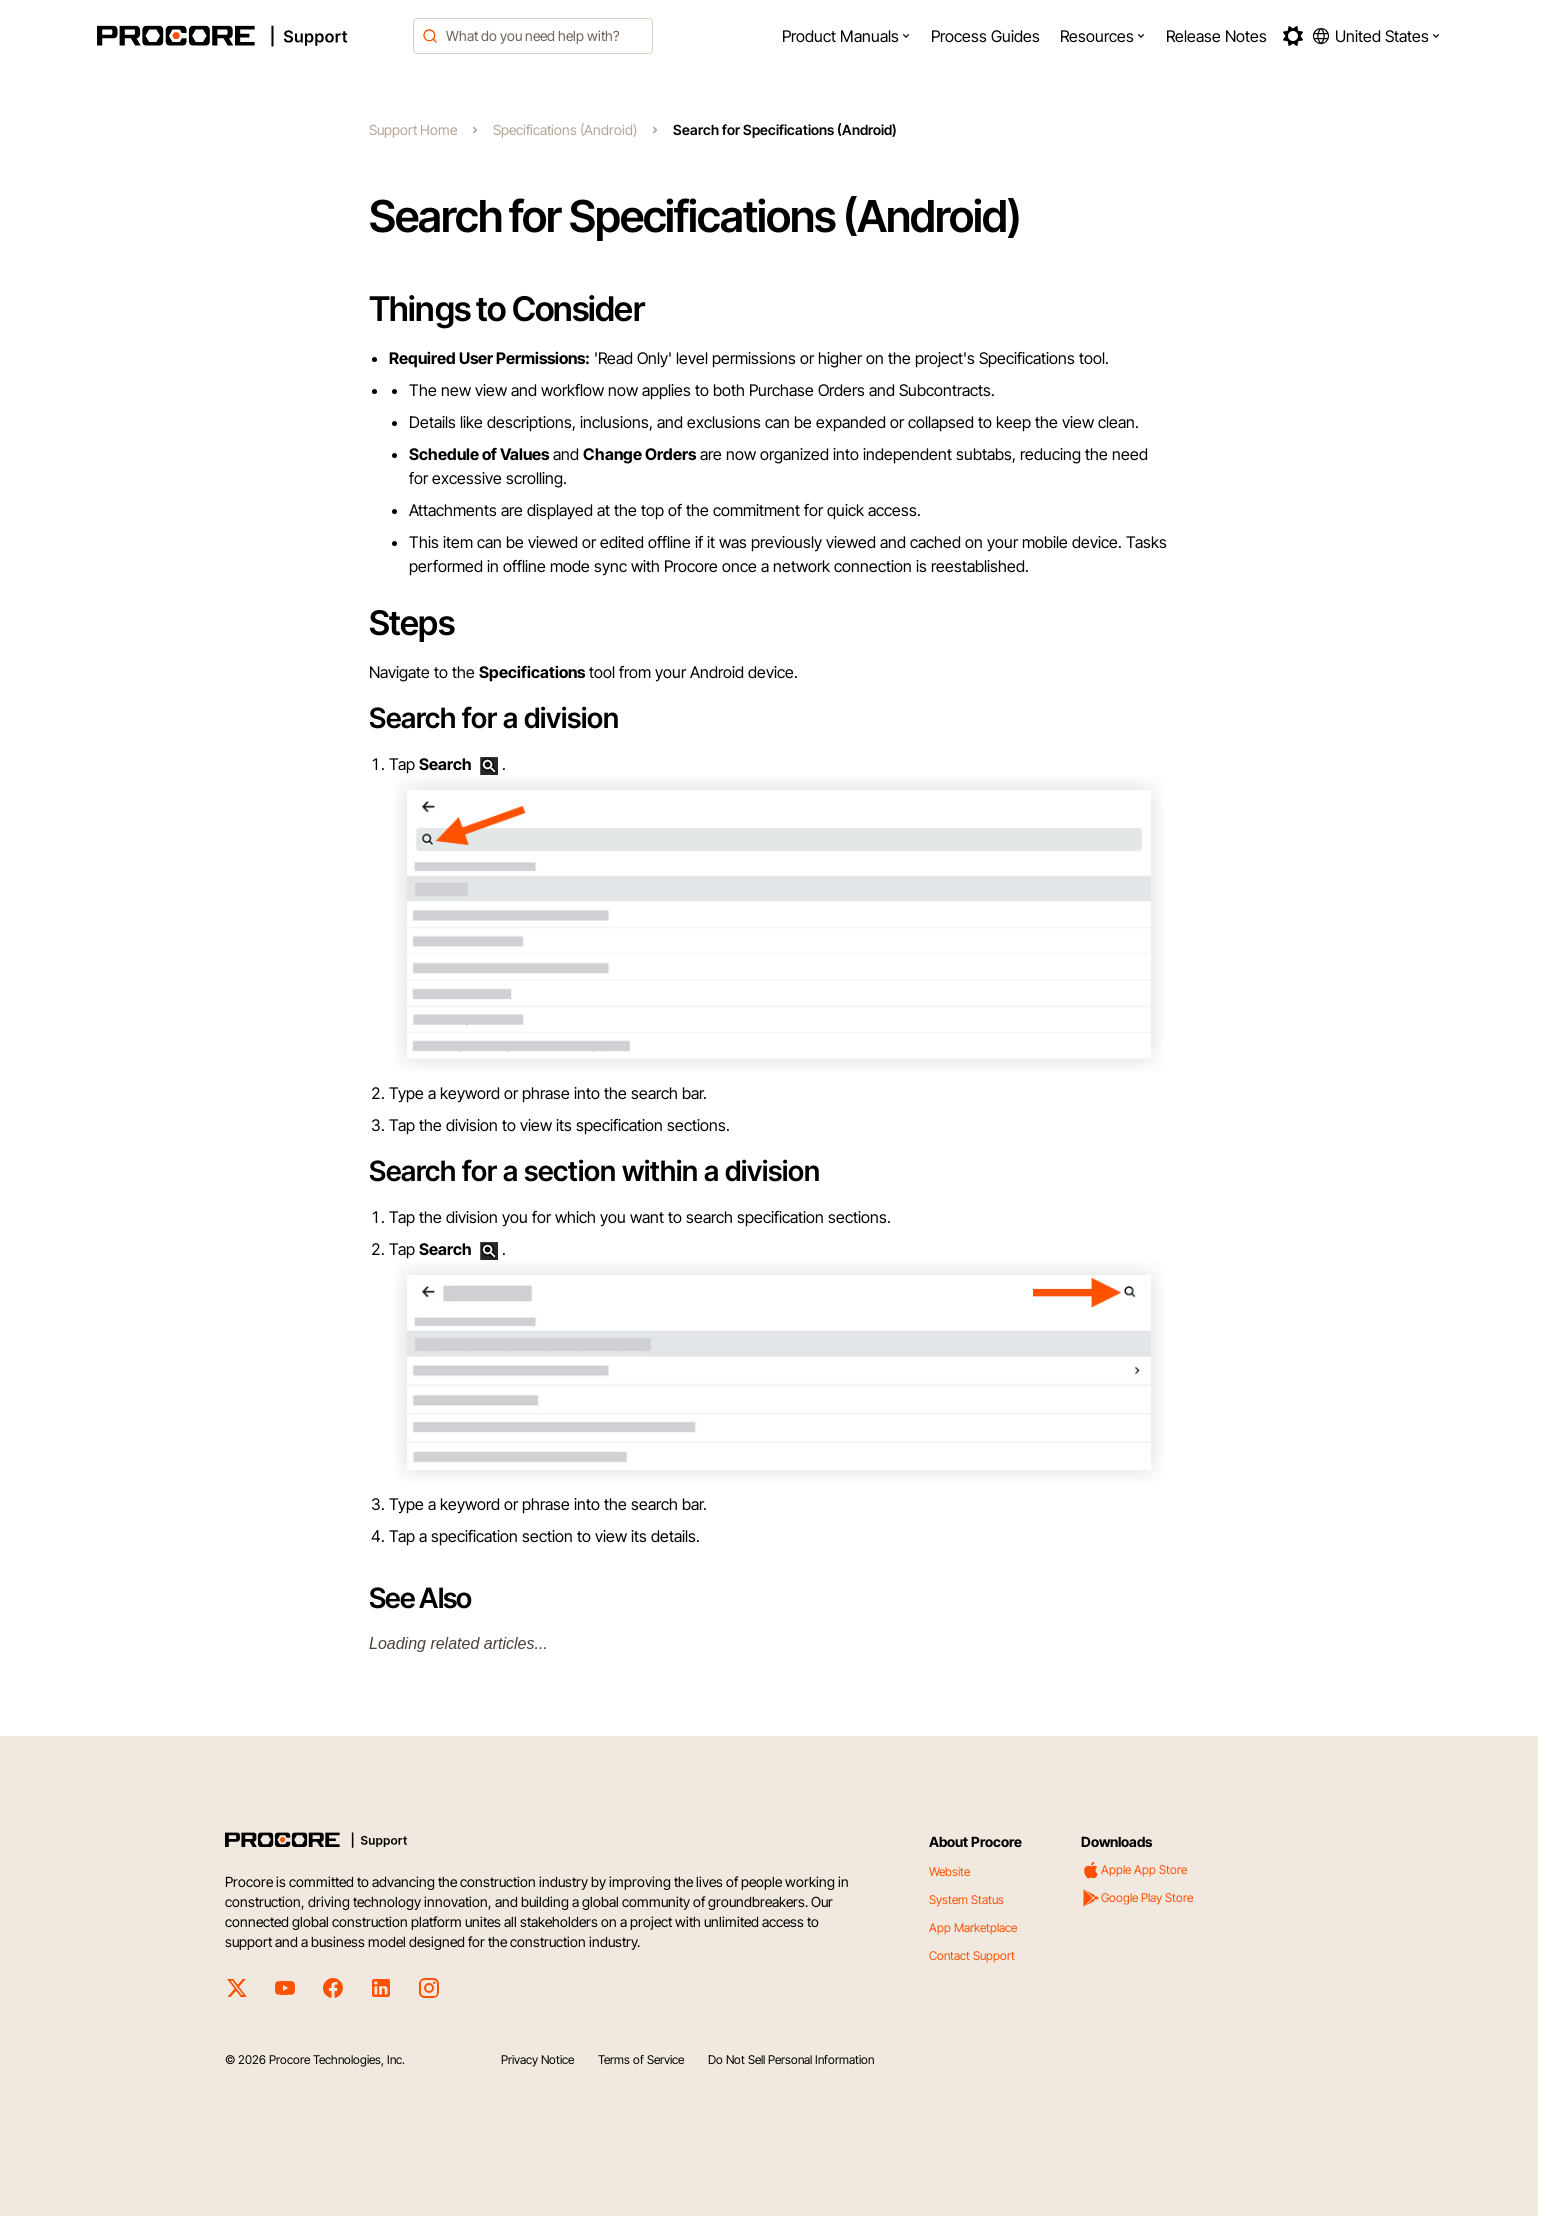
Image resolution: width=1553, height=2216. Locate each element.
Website (949, 1871)
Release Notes (1216, 36)
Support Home (413, 129)
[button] (846, 36)
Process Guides (985, 36)
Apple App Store (1134, 1870)
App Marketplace (973, 1927)
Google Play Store (1137, 1898)
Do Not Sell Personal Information (791, 2059)
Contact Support (972, 1955)
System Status (966, 1899)
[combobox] (533, 36)
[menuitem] (846, 36)
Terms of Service (641, 2059)
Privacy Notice (537, 2059)
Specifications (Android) (565, 129)
